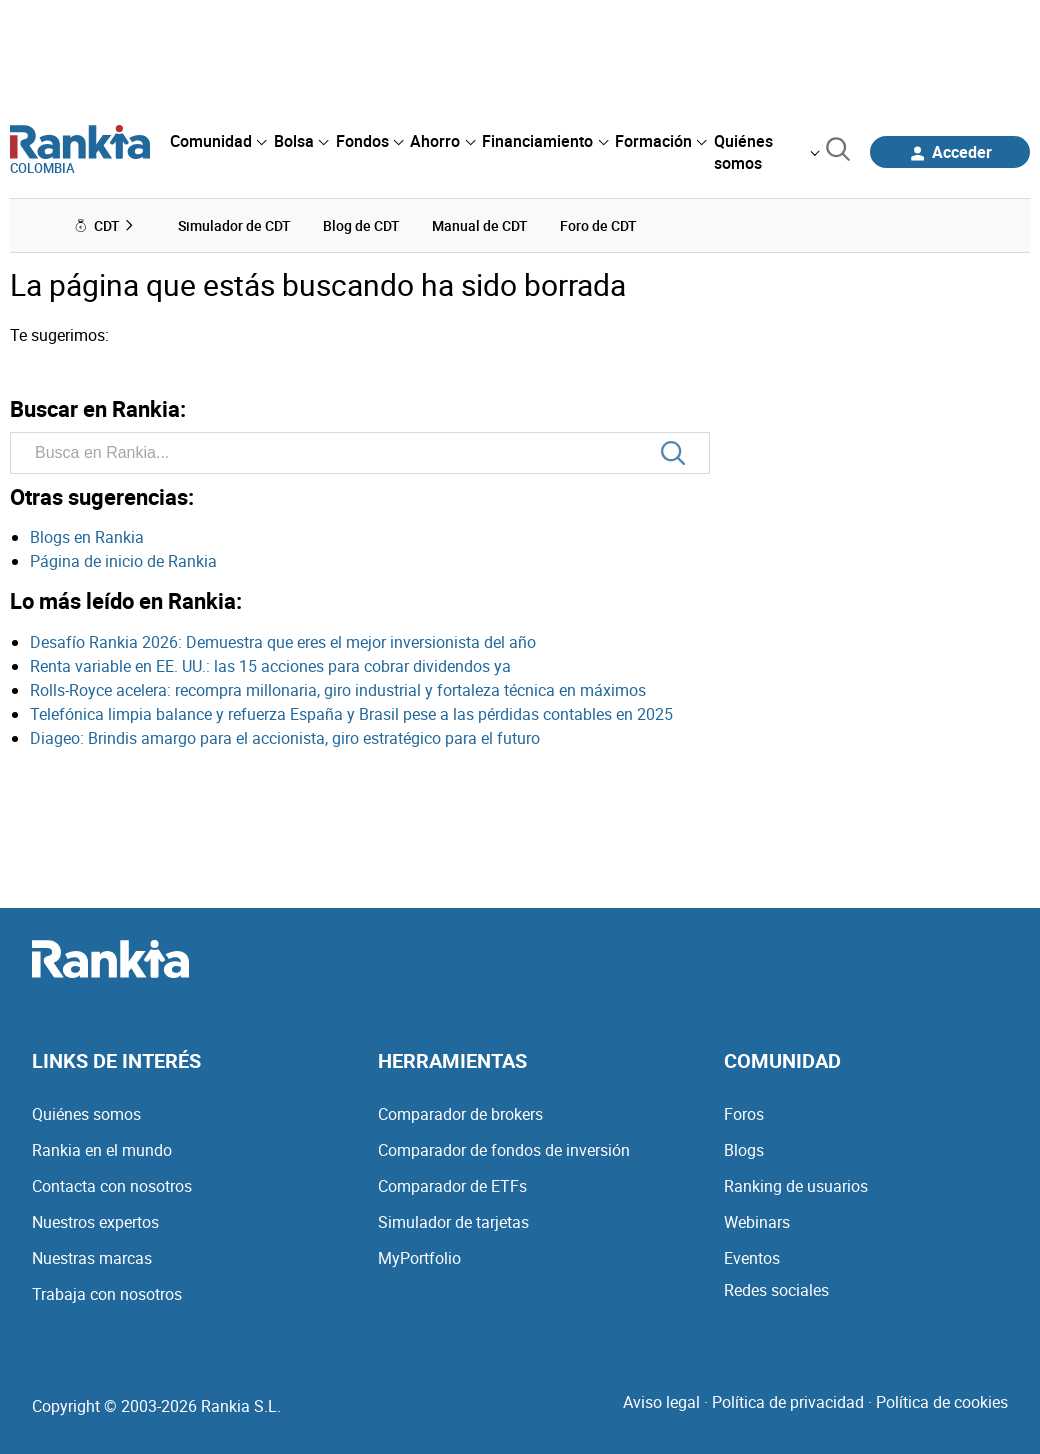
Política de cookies (942, 1402)
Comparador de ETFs (452, 1186)
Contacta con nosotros (112, 1186)
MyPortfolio (419, 1258)
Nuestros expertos (95, 1222)
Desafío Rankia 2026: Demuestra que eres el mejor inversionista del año (283, 642)
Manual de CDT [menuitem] (480, 225)
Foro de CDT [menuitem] (598, 225)
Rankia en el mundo (102, 1150)
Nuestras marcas (92, 1258)
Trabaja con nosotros (107, 1294)
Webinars (757, 1222)
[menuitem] (218, 141)
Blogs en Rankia (87, 537)
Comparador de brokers (460, 1114)
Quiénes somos (86, 1114)
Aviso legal (661, 1402)
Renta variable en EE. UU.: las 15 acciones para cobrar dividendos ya (270, 666)
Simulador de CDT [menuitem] (234, 225)
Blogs (744, 1150)
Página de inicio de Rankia (123, 561)
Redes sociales (776, 1290)
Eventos (752, 1258)
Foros (744, 1114)
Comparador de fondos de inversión (504, 1150)
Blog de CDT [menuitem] (361, 225)
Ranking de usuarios (796, 1186)
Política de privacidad (788, 1402)
